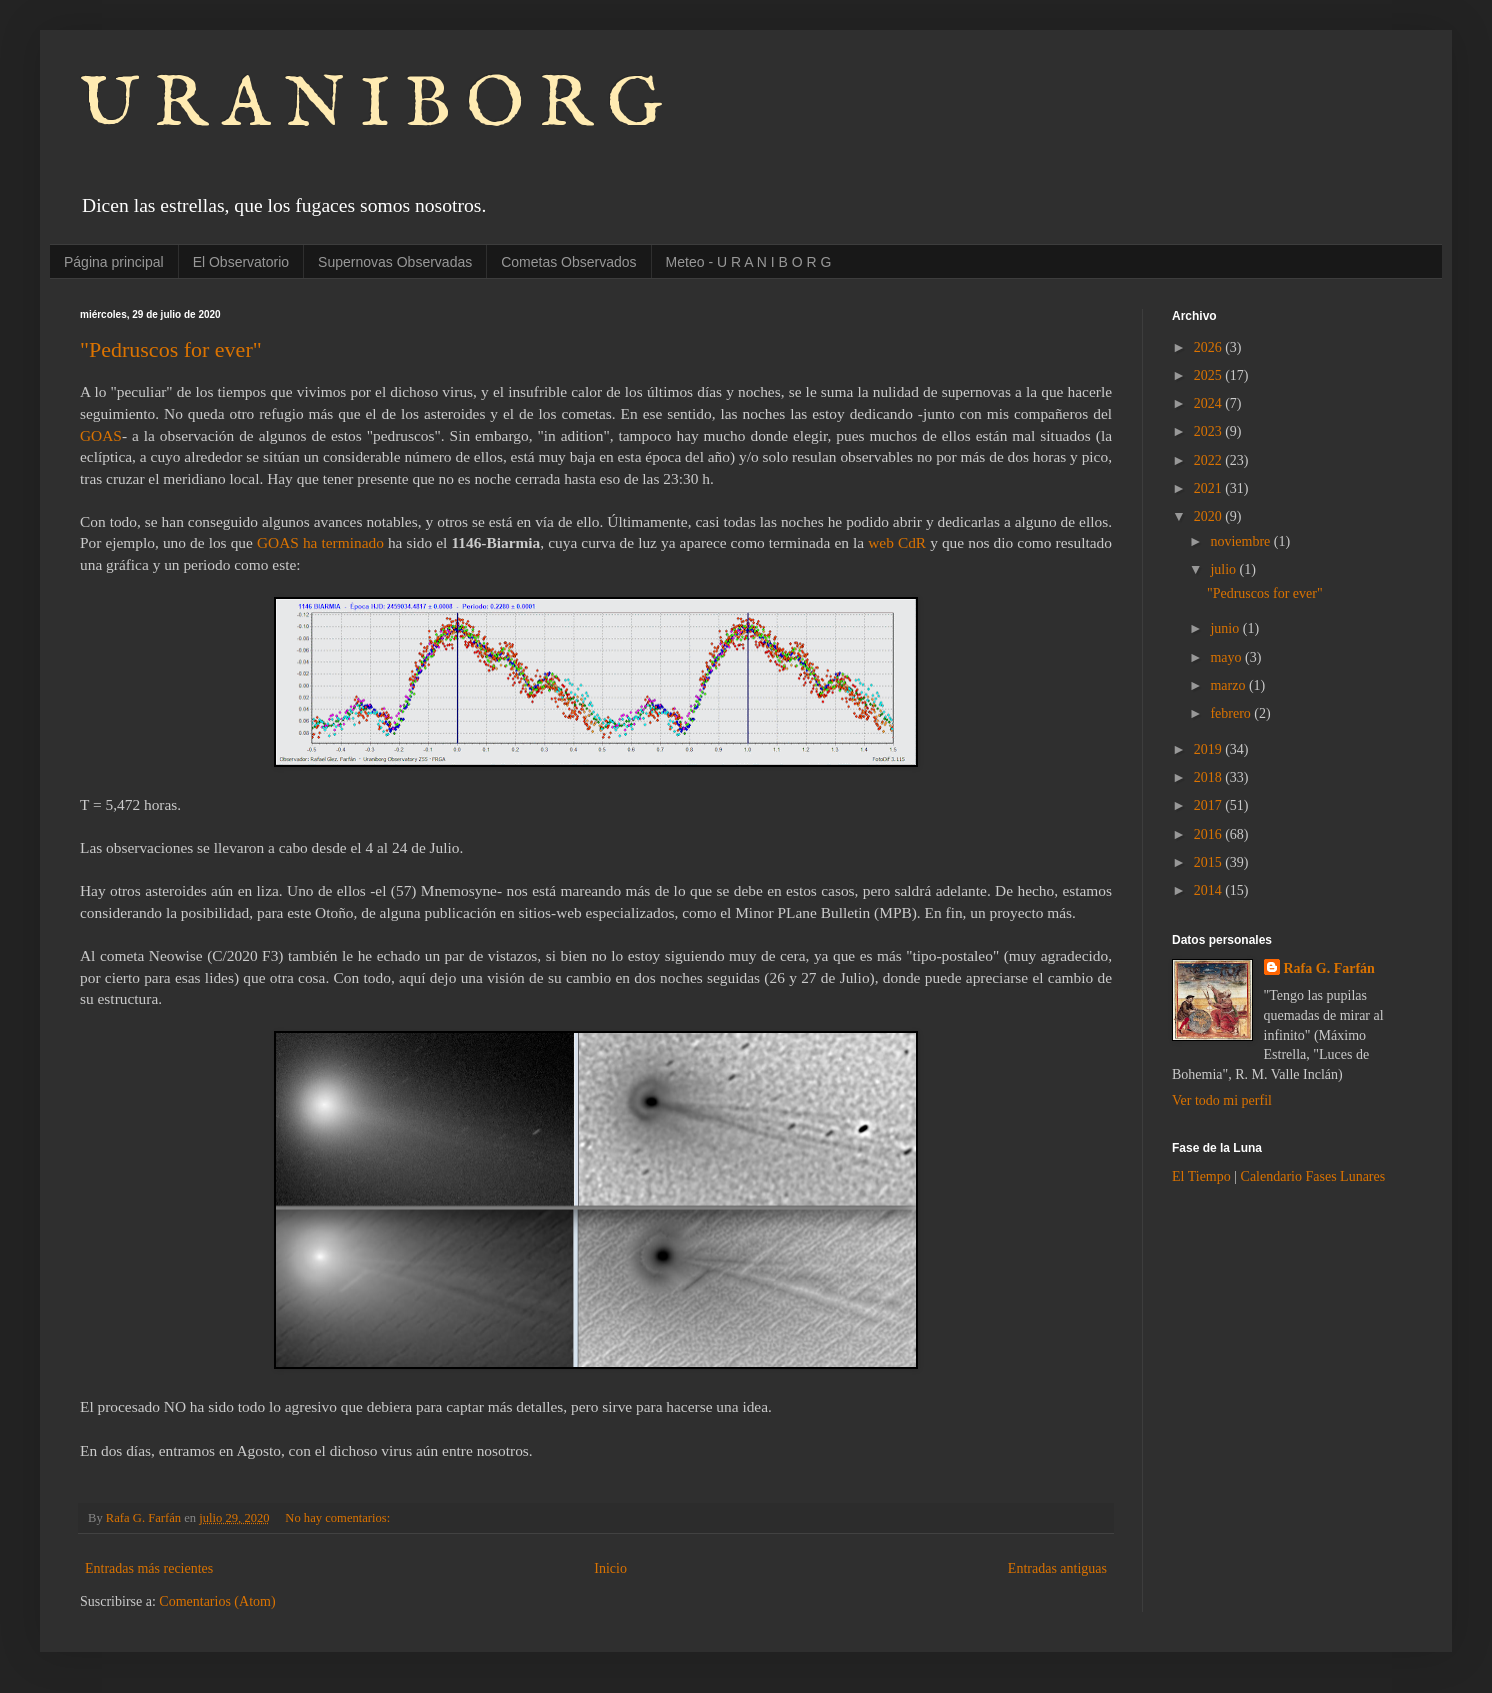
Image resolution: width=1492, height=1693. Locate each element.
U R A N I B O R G (371, 106)
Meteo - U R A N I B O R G (749, 262)
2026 (1210, 347)
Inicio (610, 1568)
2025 (1210, 375)
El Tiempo (1201, 1176)
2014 (1210, 890)
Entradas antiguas (1057, 1568)
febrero (1232, 713)
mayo (1227, 657)
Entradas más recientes (149, 1568)
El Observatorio (241, 262)
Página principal (114, 262)
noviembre (1241, 541)
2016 (1210, 834)
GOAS (101, 435)
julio (1224, 569)
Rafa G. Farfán (1329, 968)
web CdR (897, 542)
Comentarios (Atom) (217, 1601)
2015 (1210, 862)
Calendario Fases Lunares (1313, 1176)
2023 (1210, 431)
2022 (1210, 460)
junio (1226, 628)
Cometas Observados (568, 262)
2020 (1210, 516)
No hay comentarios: (339, 1518)
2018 (1210, 777)
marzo (1229, 685)
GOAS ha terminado (320, 542)
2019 (1210, 749)
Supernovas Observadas (395, 262)
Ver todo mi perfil (1222, 1100)
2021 (1210, 488)
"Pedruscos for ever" (171, 349)
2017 (1210, 805)
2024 (1210, 403)
